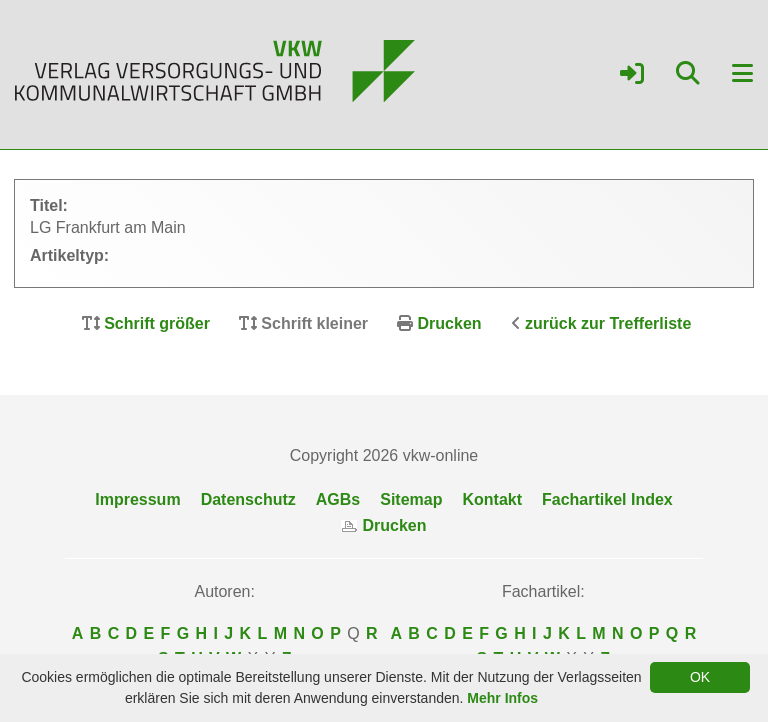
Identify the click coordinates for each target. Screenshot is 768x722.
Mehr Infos (502, 698)
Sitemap (411, 499)
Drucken (450, 323)
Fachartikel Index (607, 499)
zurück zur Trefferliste (608, 323)
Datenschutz (248, 499)
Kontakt (492, 499)
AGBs (338, 499)
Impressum (137, 499)
